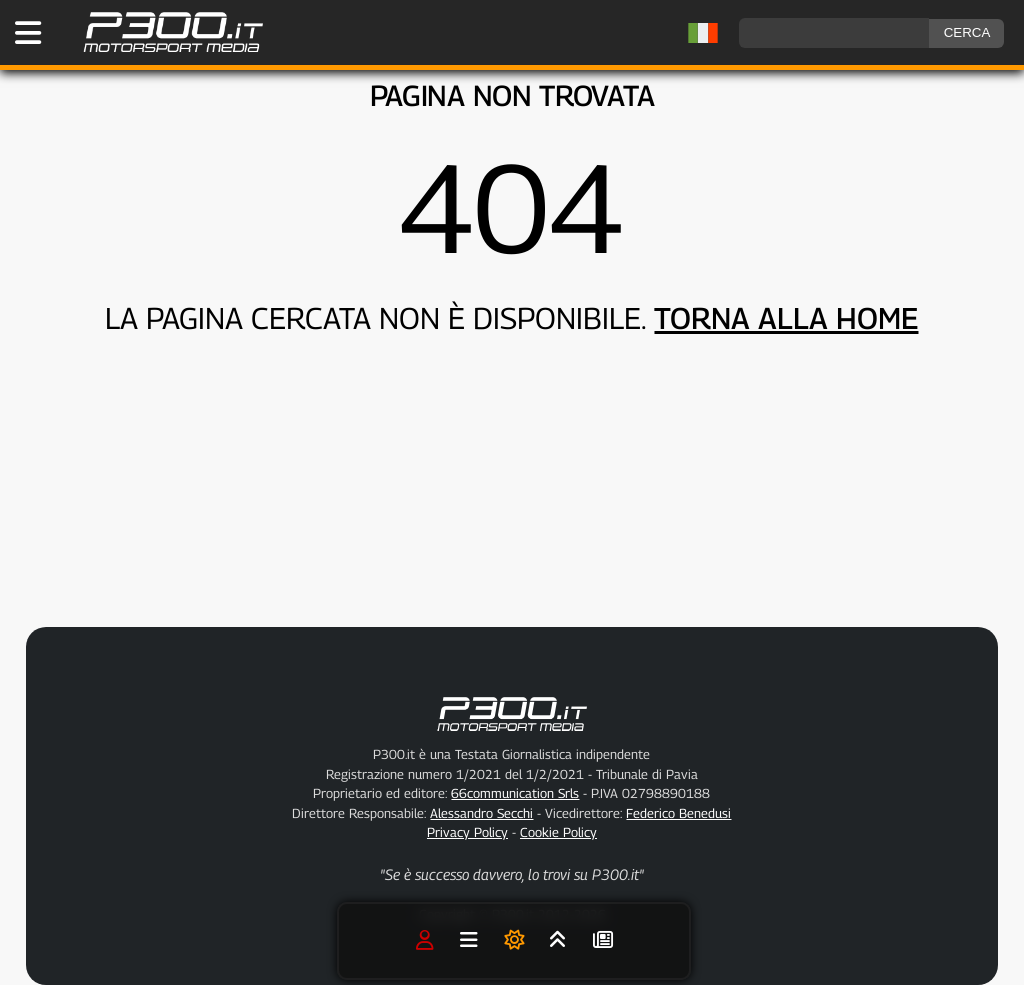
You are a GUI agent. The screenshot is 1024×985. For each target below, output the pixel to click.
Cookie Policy (558, 832)
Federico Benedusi (678, 813)
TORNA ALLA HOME (786, 318)
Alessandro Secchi (481, 813)
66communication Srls (515, 793)
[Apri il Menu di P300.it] (28, 33)
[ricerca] (834, 33)
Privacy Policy (467, 832)
